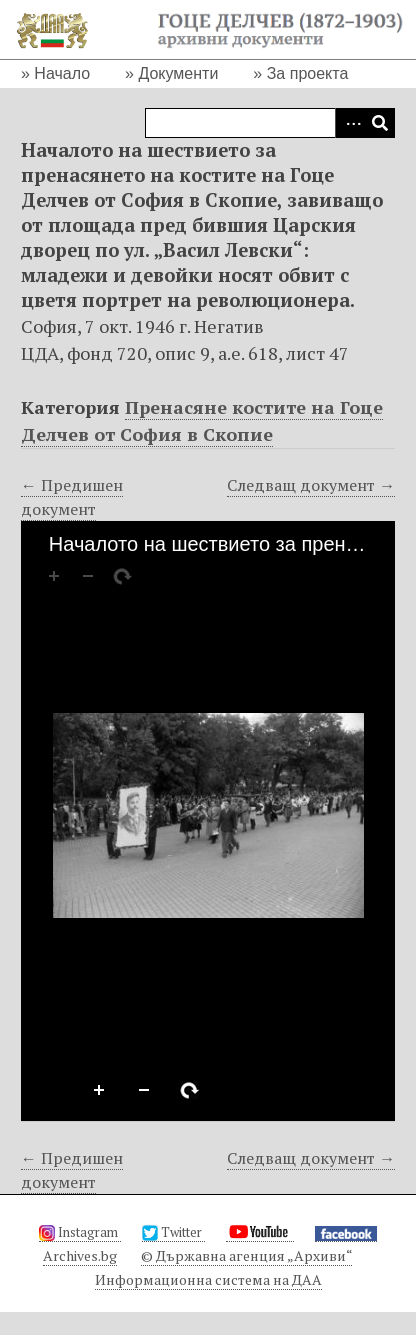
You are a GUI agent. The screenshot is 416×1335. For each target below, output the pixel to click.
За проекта (308, 73)
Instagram (80, 1232)
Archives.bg (80, 1255)
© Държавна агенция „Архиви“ (246, 1255)
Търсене (380, 123)
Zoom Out (145, 1091)
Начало (62, 73)
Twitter (173, 1232)
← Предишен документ (72, 497)
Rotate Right (190, 1091)
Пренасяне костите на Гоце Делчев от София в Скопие (202, 420)
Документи (178, 73)
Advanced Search (350, 123)
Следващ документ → (311, 485)
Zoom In (100, 1091)
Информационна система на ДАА (208, 1279)
